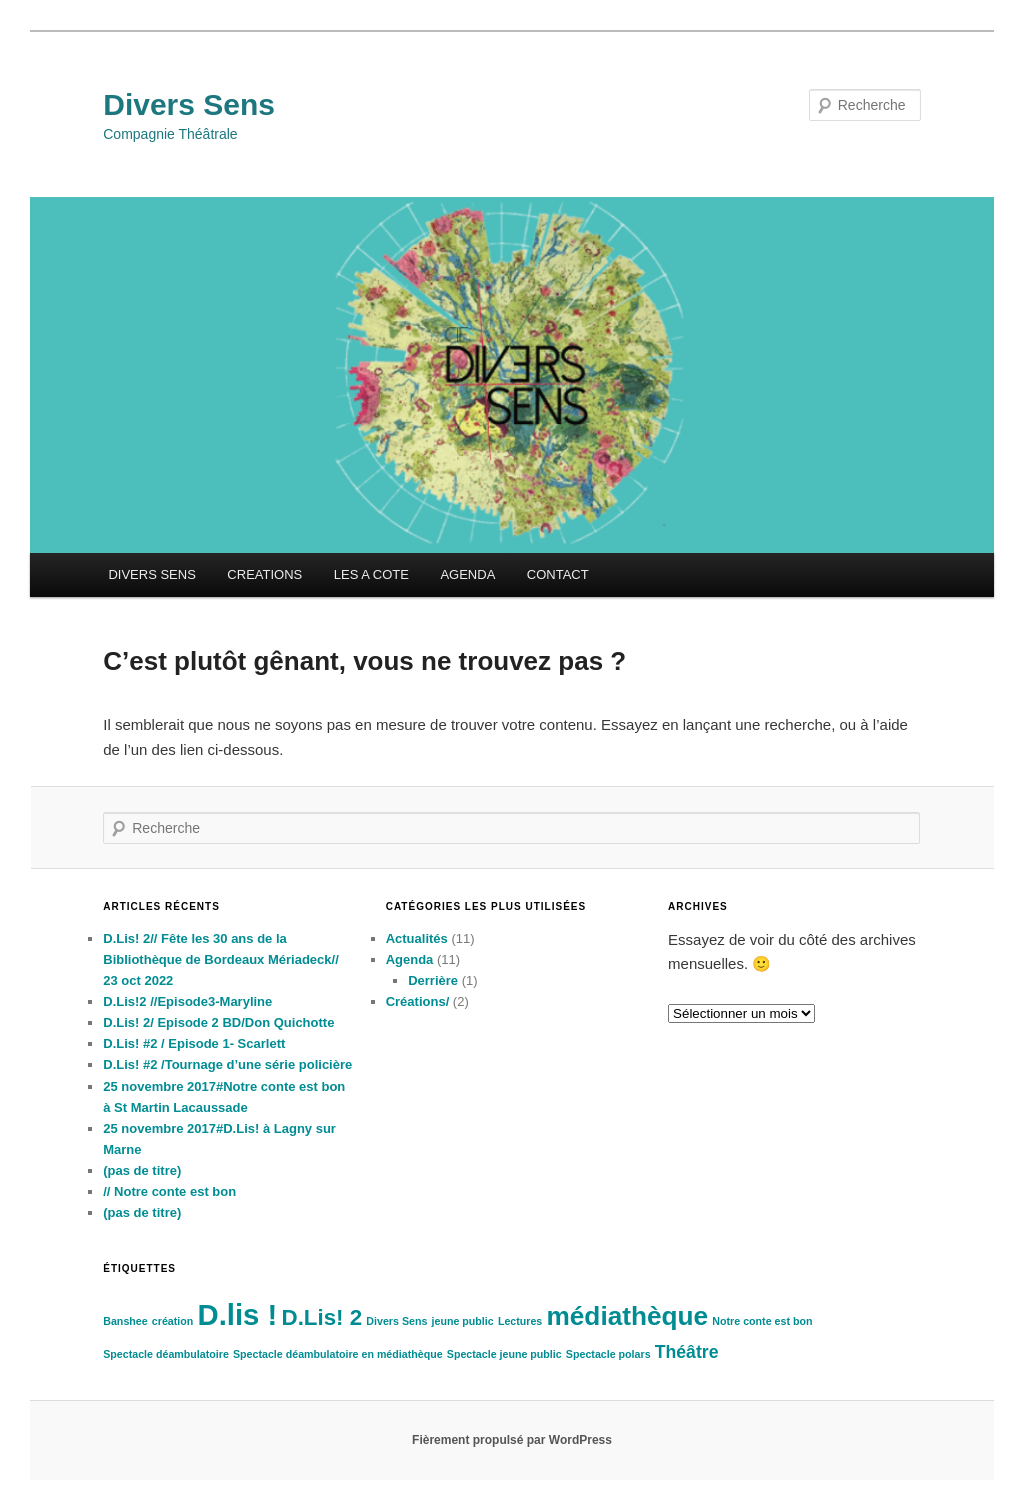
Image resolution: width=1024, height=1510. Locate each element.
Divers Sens (189, 104)
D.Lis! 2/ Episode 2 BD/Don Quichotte (218, 1022)
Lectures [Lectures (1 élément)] (520, 1321)
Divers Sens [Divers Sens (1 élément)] (396, 1321)
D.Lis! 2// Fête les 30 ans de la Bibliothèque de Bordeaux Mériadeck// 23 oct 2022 (221, 959)
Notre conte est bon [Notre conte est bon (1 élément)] (762, 1321)
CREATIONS (264, 574)
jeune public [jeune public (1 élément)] (463, 1321)
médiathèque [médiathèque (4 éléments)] (627, 1316)
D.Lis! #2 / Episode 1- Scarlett (194, 1043)
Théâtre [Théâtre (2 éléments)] (687, 1352)
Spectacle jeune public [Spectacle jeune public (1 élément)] (504, 1354)
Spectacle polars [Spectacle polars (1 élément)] (608, 1354)
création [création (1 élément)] (172, 1321)
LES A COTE (371, 574)
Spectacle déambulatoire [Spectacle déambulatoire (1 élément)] (166, 1354)
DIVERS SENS (151, 574)
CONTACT (558, 574)
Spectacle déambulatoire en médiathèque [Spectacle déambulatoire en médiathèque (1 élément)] (338, 1354)
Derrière (433, 980)
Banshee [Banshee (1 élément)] (125, 1321)
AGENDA (467, 574)
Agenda (410, 959)
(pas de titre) (142, 1170)
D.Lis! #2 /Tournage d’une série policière (227, 1064)
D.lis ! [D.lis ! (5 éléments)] (237, 1314)
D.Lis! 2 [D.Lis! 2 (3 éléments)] (322, 1317)
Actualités (417, 938)
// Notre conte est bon (169, 1191)
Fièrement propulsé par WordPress (512, 1440)
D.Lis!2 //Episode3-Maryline (187, 1001)
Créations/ (418, 1001)
